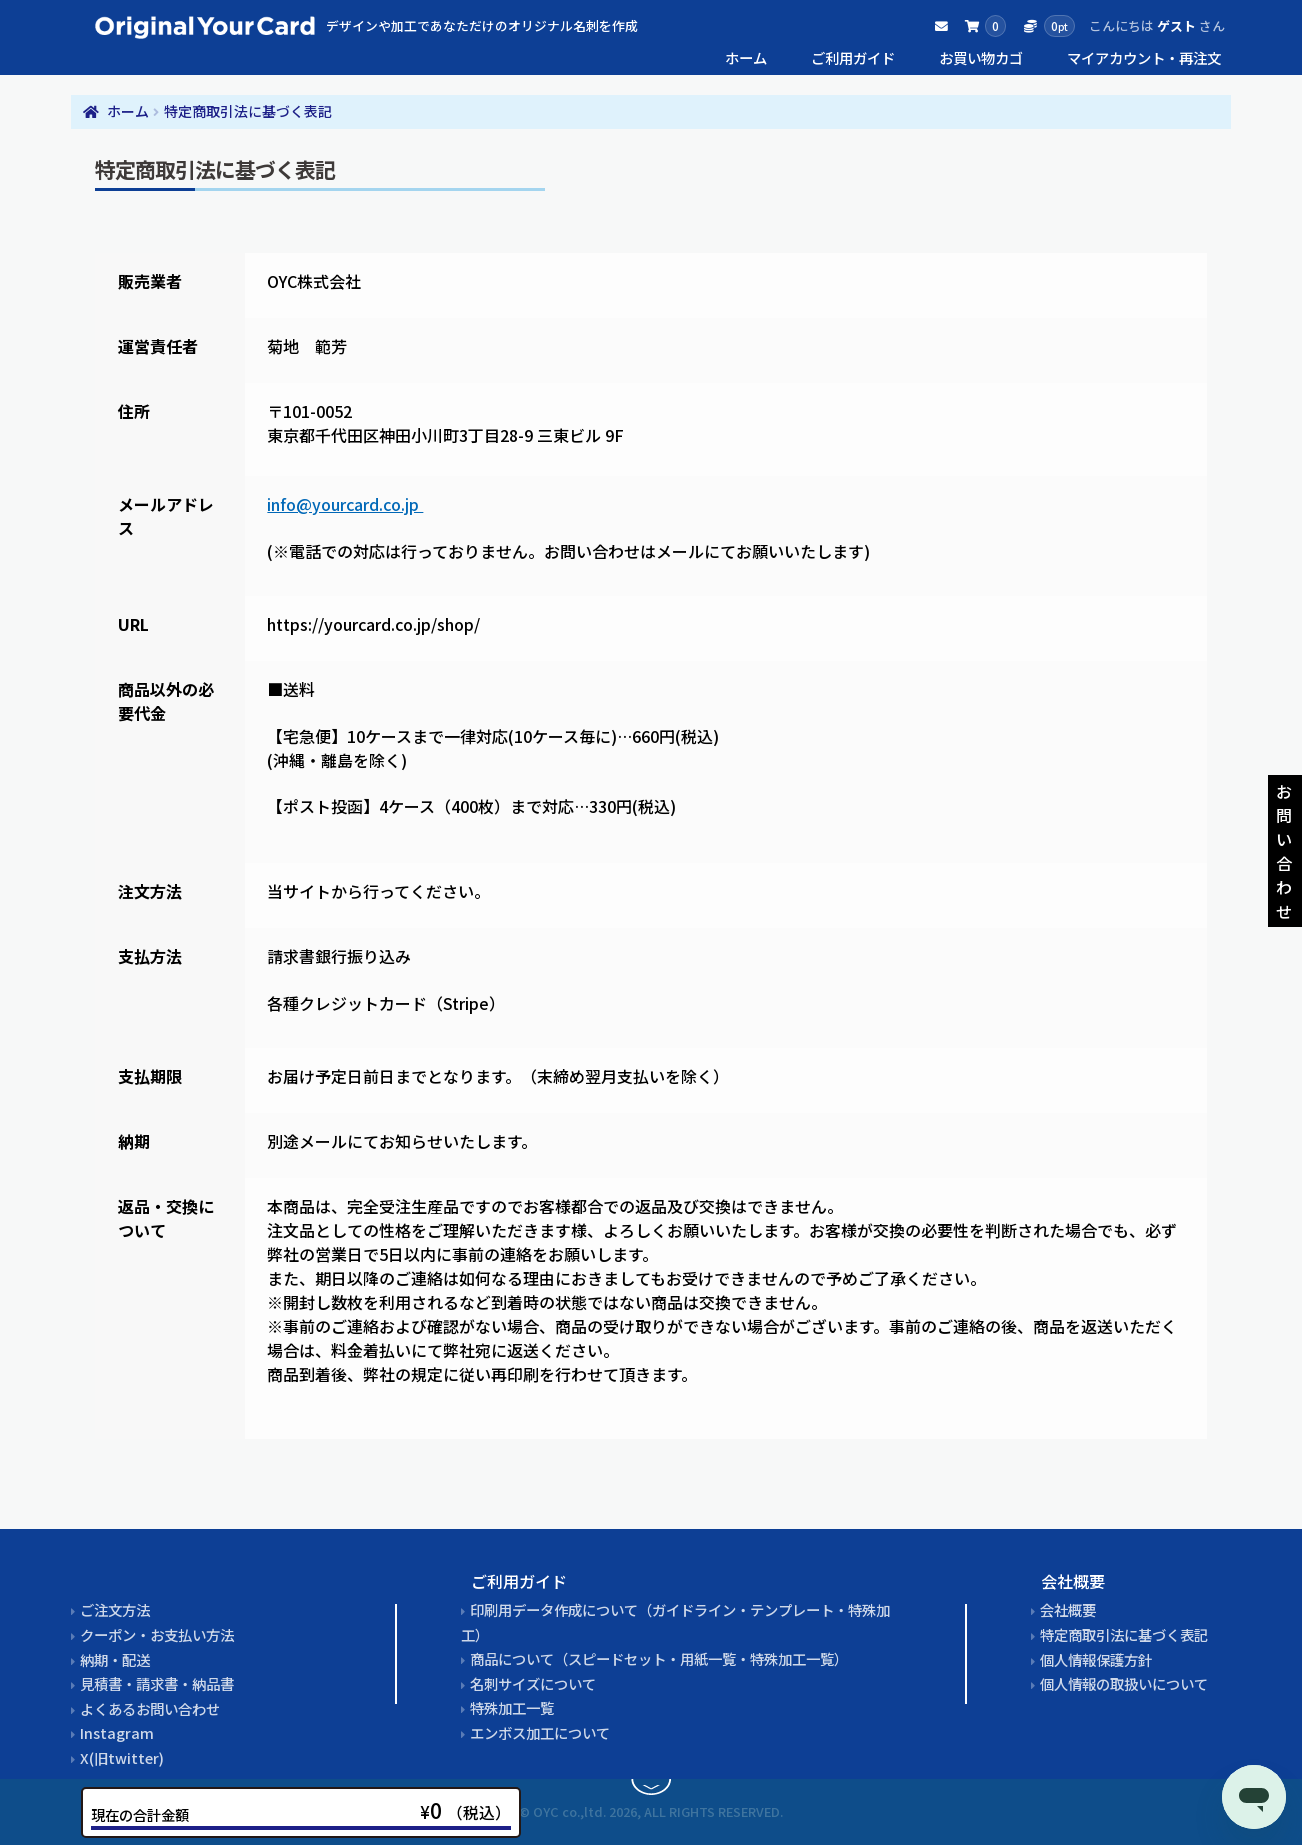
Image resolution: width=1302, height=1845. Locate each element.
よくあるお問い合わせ (150, 1708)
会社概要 (1068, 1609)
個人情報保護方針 (1096, 1659)
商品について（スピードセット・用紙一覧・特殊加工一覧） (659, 1658)
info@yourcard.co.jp (345, 504)
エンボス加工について (540, 1732)
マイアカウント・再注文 (1144, 57)
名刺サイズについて (533, 1683)
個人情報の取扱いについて (1124, 1683)
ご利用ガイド (853, 57)
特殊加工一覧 (512, 1707)
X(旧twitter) (122, 1757)
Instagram (117, 1732)
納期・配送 (115, 1659)
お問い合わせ (1284, 851)
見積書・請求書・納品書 (157, 1683)
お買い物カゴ (981, 57)
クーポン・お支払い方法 (157, 1634)
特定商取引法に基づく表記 (1124, 1634)
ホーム (746, 57)
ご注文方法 (115, 1609)
